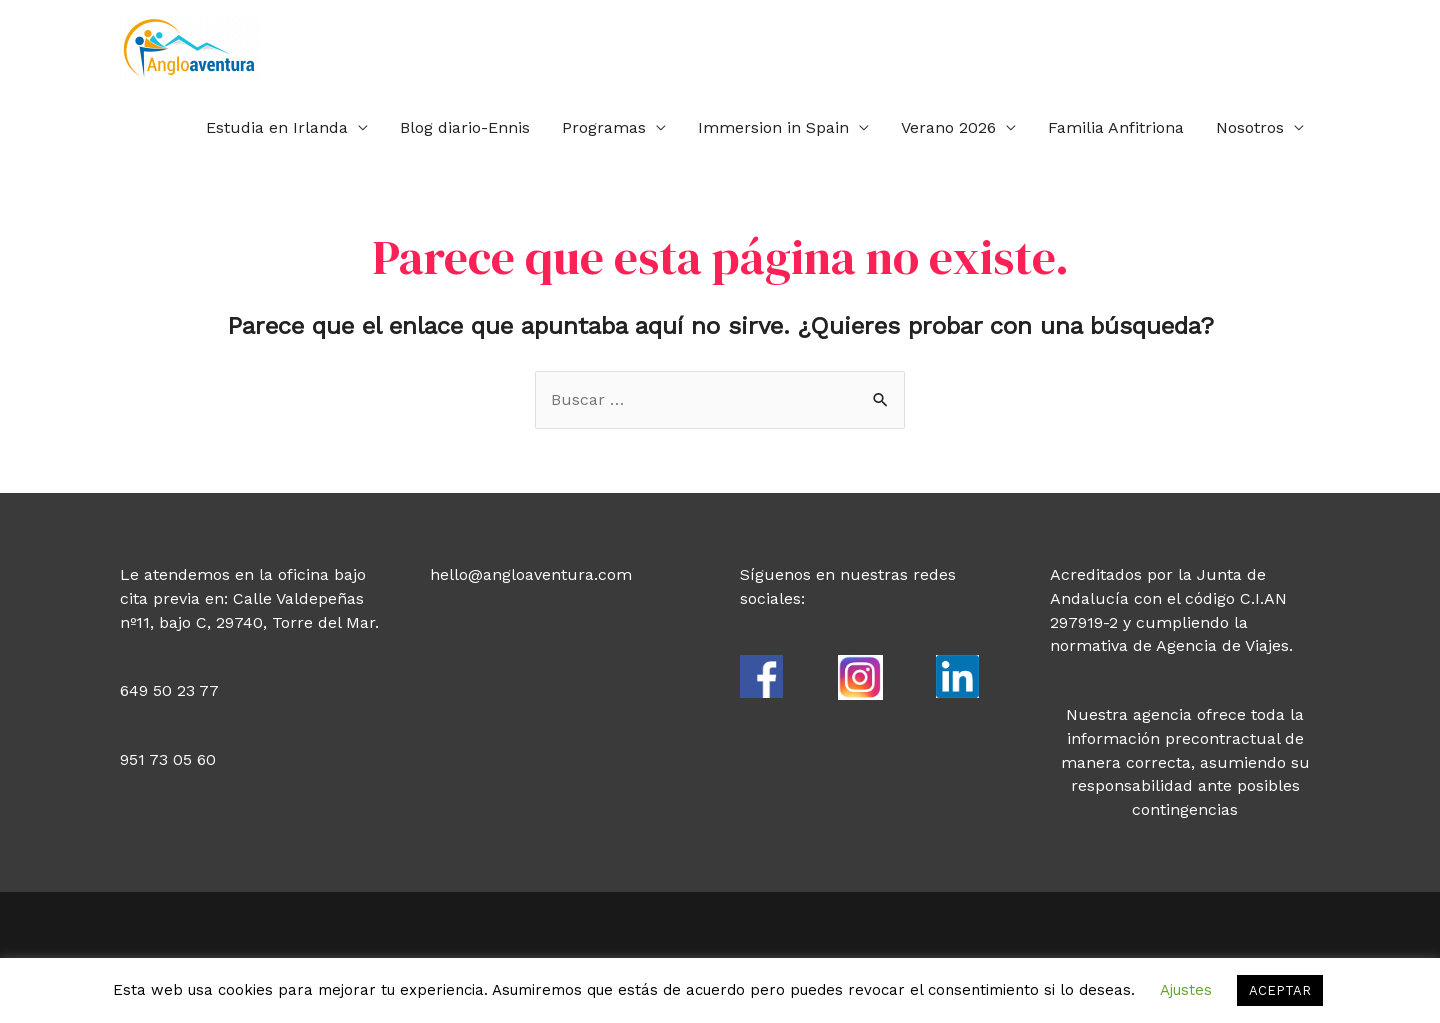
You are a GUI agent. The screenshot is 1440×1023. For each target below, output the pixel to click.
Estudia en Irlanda (277, 127)
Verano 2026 (948, 127)
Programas (604, 127)
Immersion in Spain (773, 127)
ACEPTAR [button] (1280, 990)
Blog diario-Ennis (465, 127)
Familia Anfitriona (1116, 127)
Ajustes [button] (1186, 990)
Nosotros (1250, 127)
